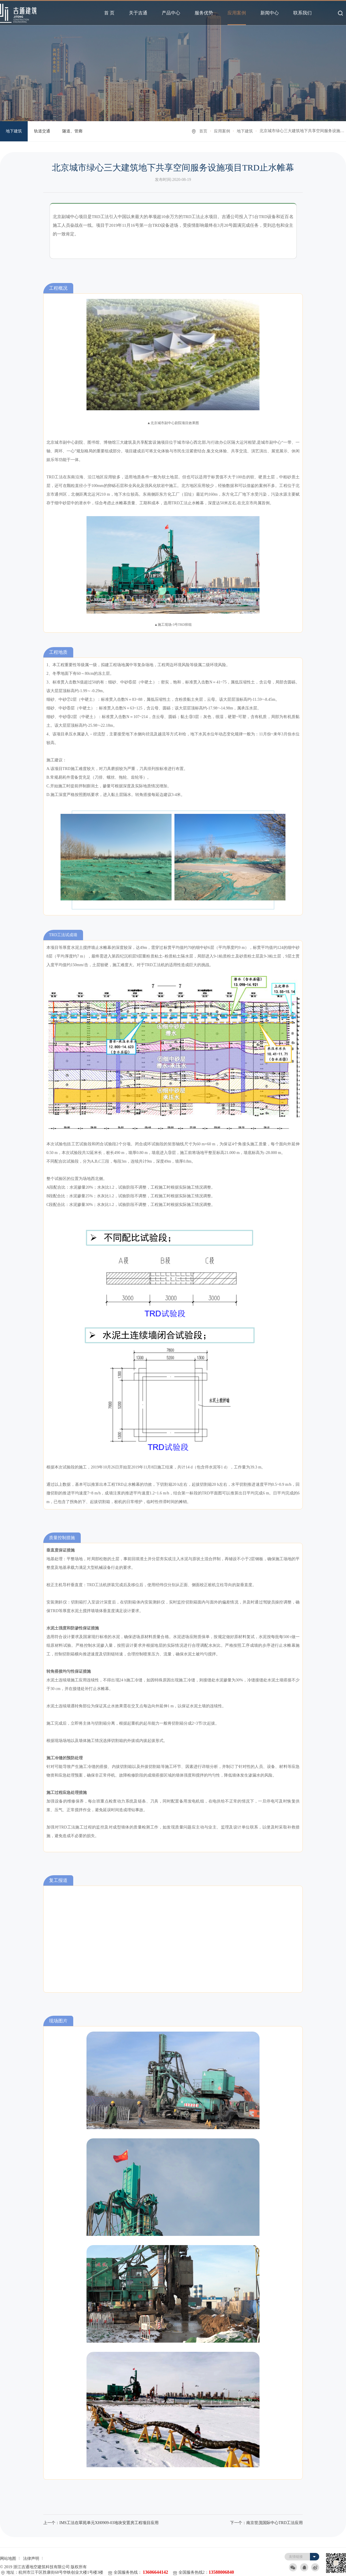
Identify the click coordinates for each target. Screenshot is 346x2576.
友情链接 (296, 2557)
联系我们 (302, 12)
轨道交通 (42, 131)
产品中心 (171, 12)
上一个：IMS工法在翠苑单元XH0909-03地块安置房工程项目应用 (101, 2523)
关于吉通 (138, 12)
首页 (203, 131)
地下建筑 (14, 131)
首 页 (109, 12)
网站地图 (8, 2558)
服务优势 (204, 12)
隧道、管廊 (72, 131)
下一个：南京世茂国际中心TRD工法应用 (266, 2523)
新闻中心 (269, 12)
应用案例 (236, 12)
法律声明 (31, 2558)
